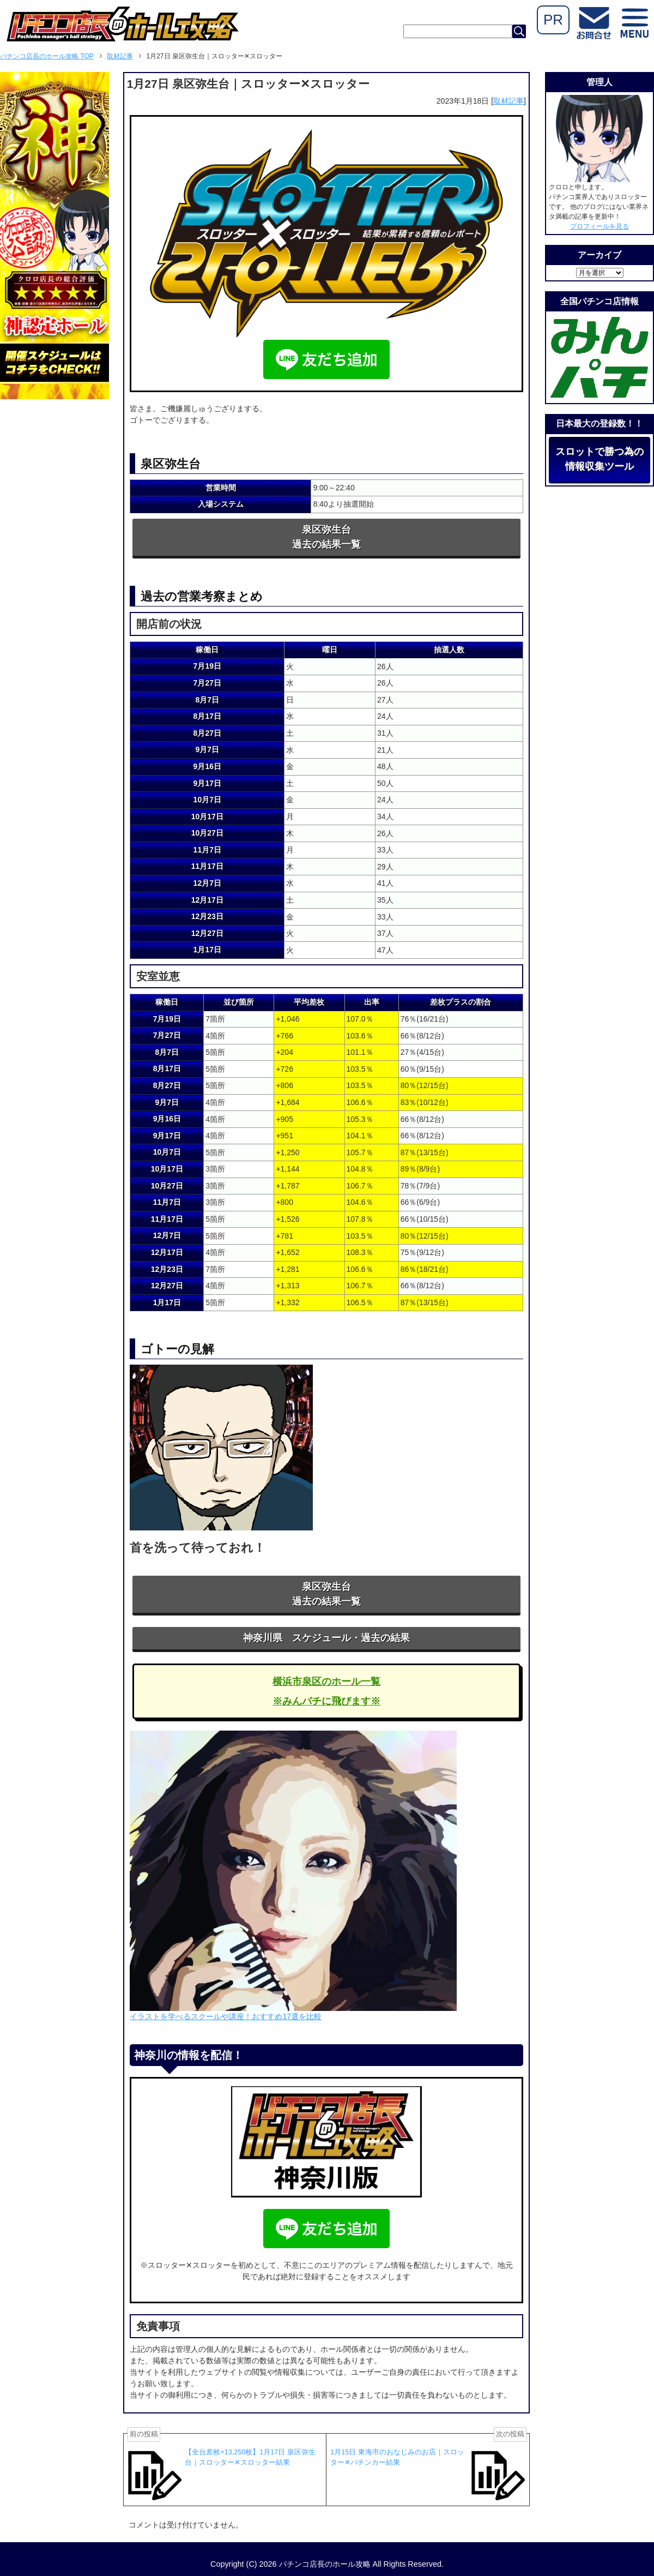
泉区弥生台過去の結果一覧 (326, 537)
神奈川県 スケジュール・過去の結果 (326, 1637)
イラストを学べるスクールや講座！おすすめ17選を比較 (226, 2016)
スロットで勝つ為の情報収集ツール (599, 459)
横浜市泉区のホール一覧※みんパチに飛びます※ (326, 1691)
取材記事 (508, 101)
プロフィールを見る (599, 226)
